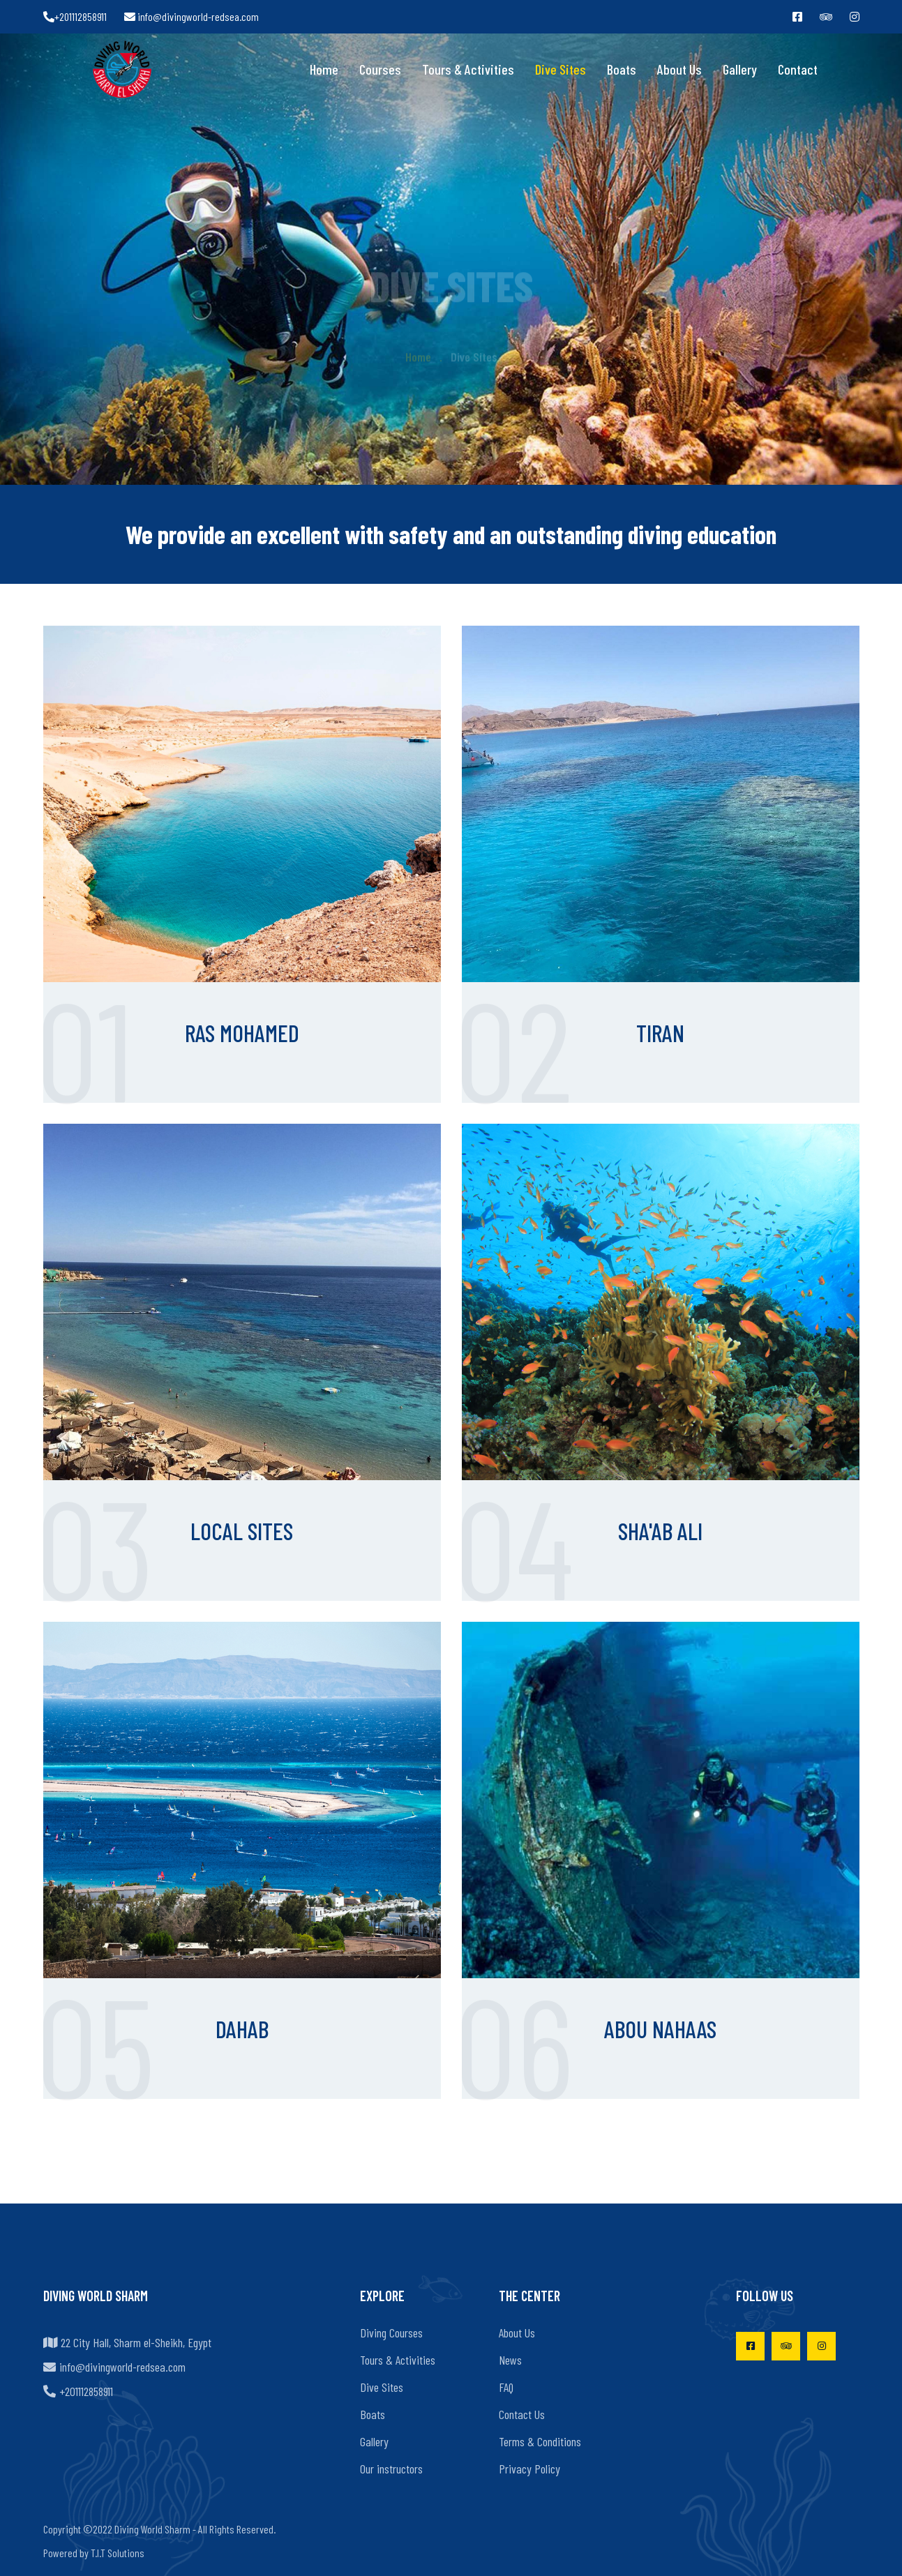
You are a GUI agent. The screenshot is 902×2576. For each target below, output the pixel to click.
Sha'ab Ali (660, 1530)
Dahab (242, 2028)
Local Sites (241, 1530)
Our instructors (391, 2468)
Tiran (660, 1032)
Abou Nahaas (660, 2028)
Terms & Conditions (540, 2441)
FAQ (506, 2387)
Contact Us (522, 2414)
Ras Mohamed (242, 1032)
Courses (380, 69)
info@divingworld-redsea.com (191, 16)
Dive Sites (560, 69)
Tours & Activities (468, 69)
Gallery (740, 69)
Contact (798, 69)
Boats (621, 69)
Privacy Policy (529, 2468)
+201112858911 (75, 16)
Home (324, 69)
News (510, 2359)
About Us (679, 69)
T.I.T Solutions (117, 2552)
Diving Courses (391, 2332)
